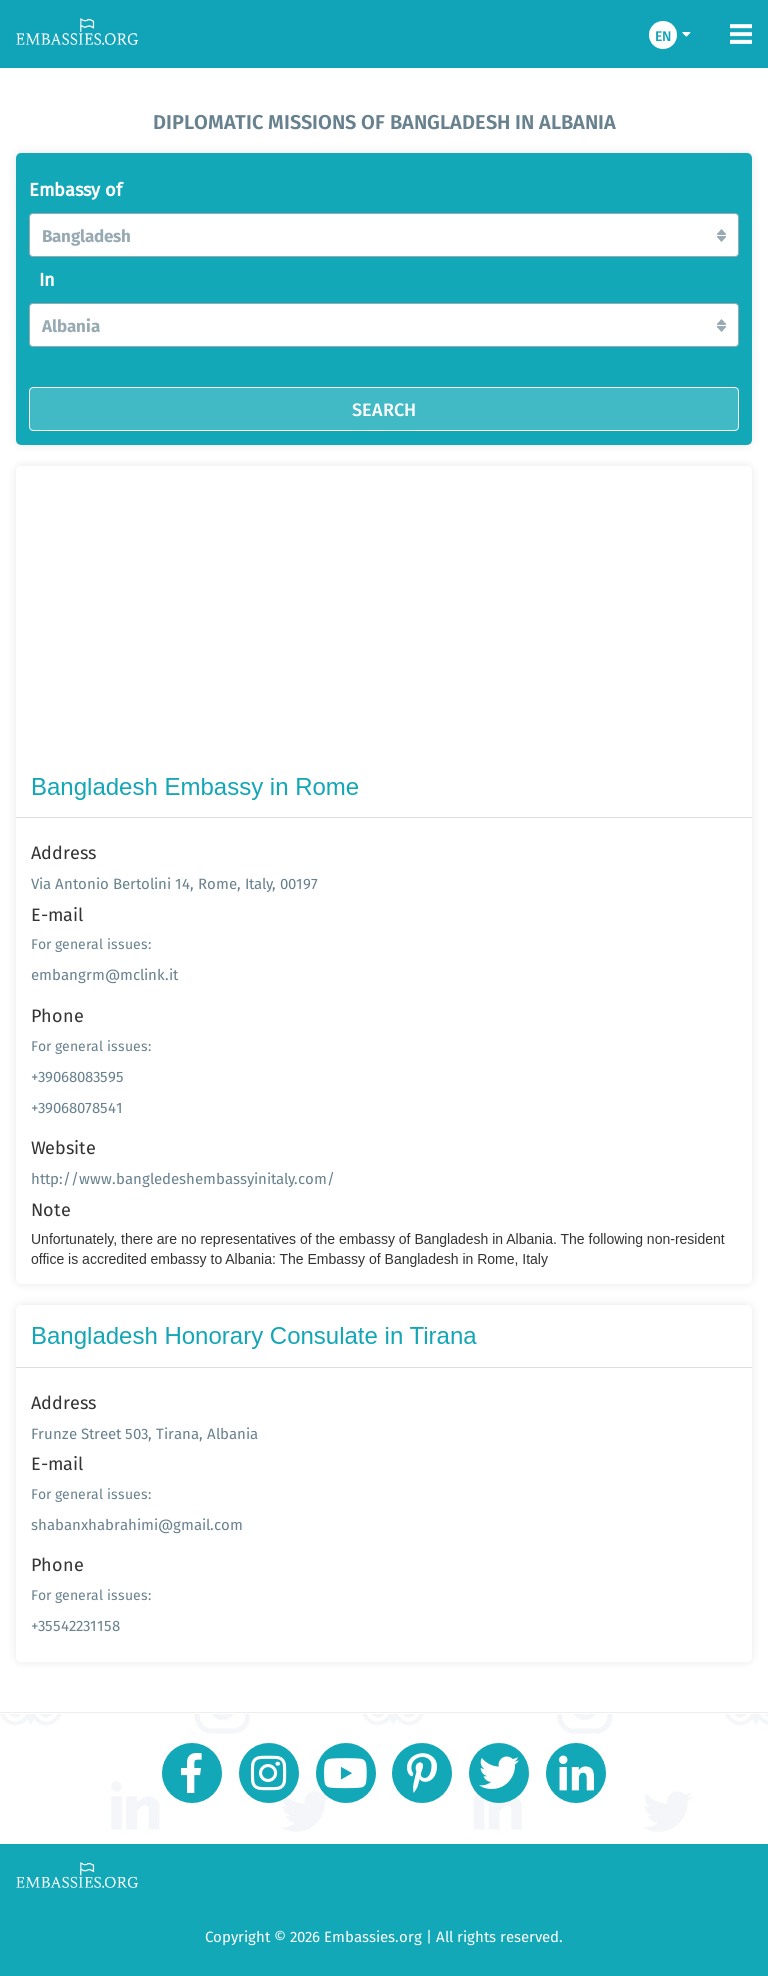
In (47, 280)
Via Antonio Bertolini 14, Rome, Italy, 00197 (174, 883)
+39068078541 (77, 1107)
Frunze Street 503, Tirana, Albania (144, 1433)
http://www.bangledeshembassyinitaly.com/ (183, 1178)
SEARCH (384, 409)
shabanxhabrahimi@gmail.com (137, 1524)
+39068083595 (77, 1076)
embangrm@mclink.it (104, 974)
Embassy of (75, 190)
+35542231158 (75, 1625)
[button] (384, 235)
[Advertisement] (384, 624)
